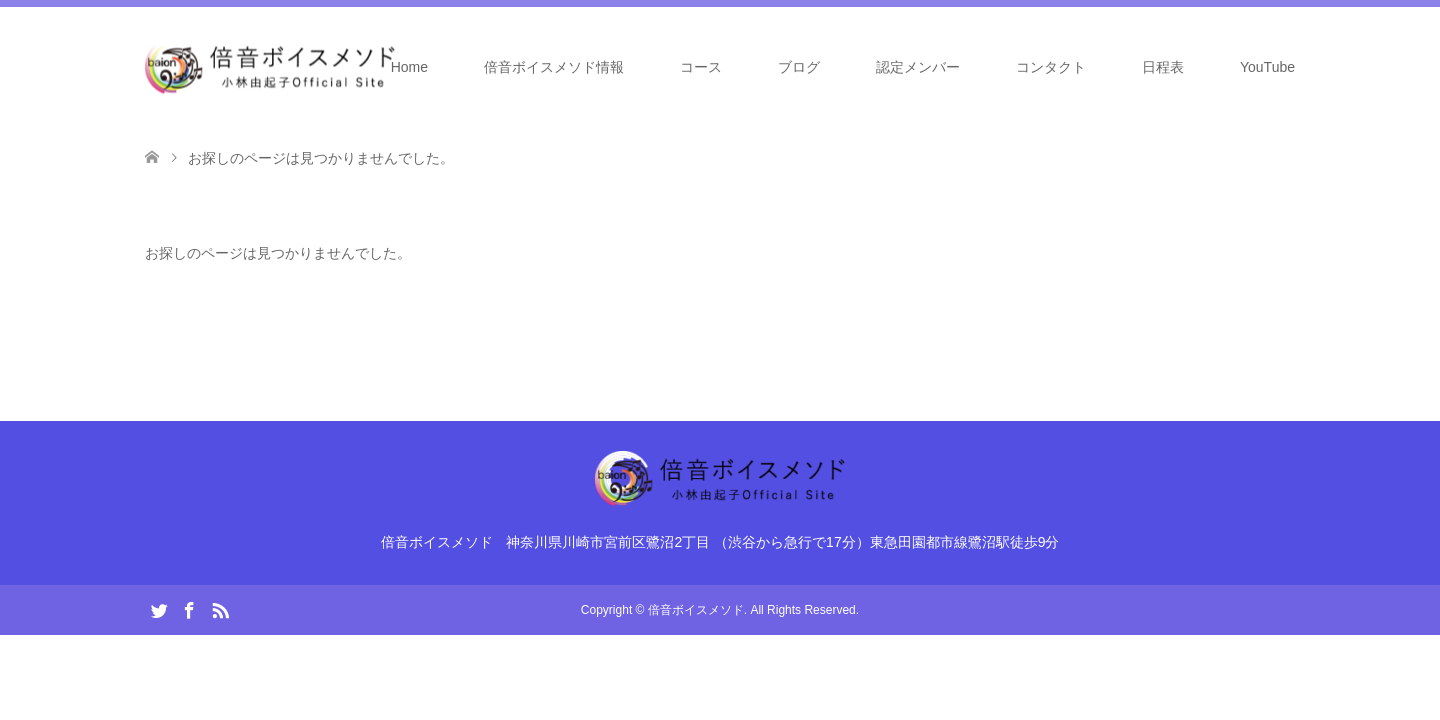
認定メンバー (918, 67)
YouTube (1267, 67)
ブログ (799, 67)
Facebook (189, 609)
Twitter (159, 609)
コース (701, 67)
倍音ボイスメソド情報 (554, 67)
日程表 (1163, 67)
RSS (220, 609)
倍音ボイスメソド (696, 610)
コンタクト (1051, 67)
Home (409, 67)
